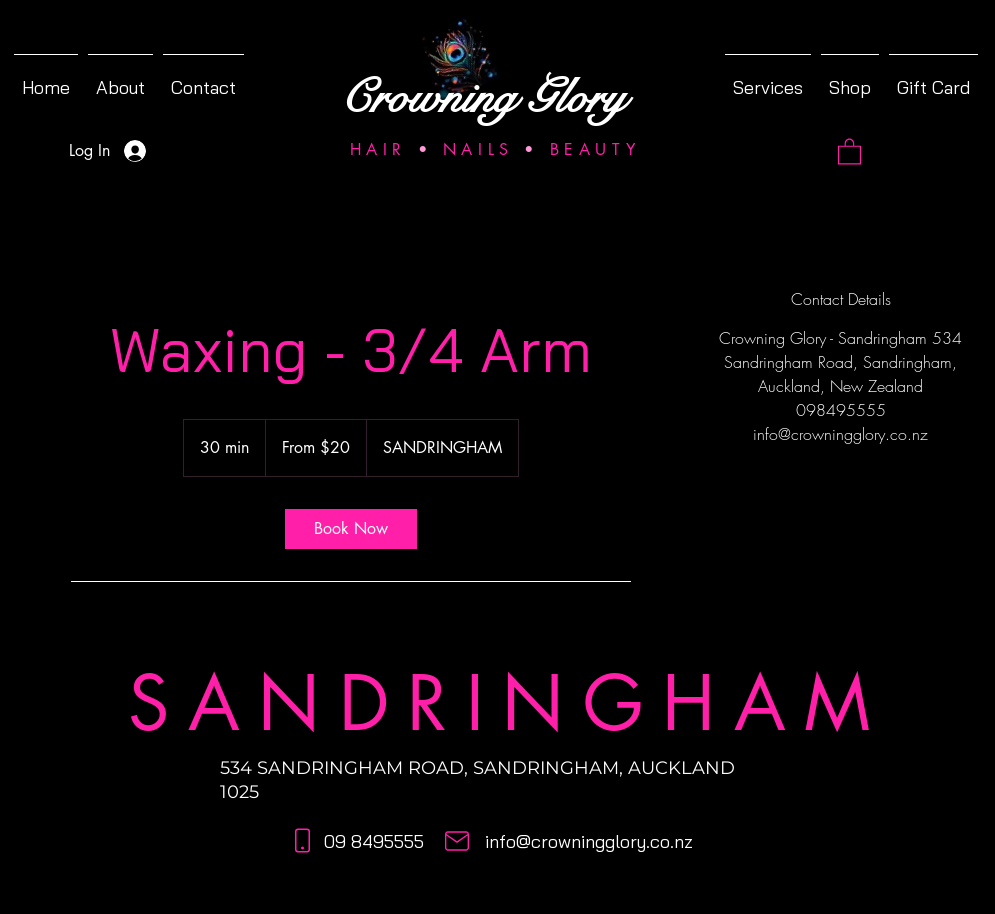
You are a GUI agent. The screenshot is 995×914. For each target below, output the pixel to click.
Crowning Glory (482, 98)
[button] (849, 150)
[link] (351, 529)
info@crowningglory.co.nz (589, 841)
